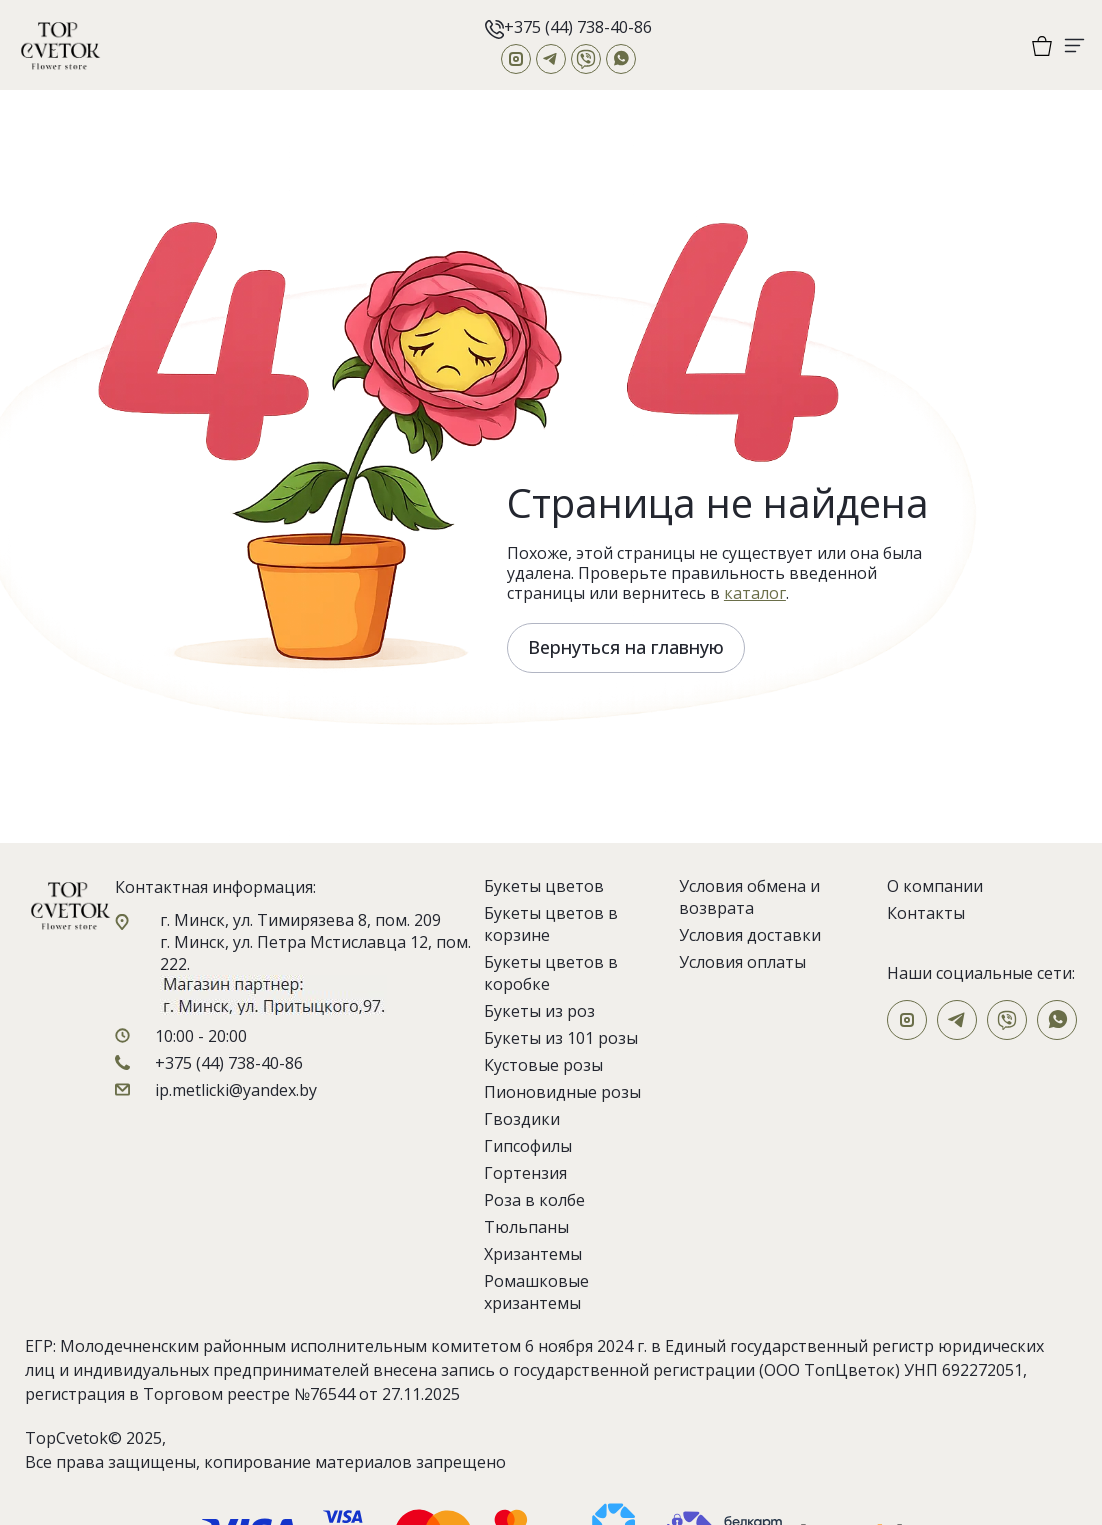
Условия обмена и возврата (749, 897)
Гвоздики (522, 1119)
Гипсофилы (528, 1146)
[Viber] (586, 59)
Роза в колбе (534, 1200)
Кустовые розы (543, 1065)
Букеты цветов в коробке (551, 973)
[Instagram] (516, 59)
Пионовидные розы (562, 1092)
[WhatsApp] (621, 59)
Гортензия (525, 1173)
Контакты (926, 913)
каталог (755, 593)
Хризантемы (533, 1254)
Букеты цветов (544, 886)
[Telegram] (551, 59)
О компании (935, 886)
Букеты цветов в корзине (551, 924)
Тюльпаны (526, 1227)
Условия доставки (750, 935)
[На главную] (60, 45)
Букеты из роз (539, 1011)
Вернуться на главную (626, 647)
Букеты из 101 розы (561, 1038)
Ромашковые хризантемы (536, 1292)
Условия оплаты (742, 962)
